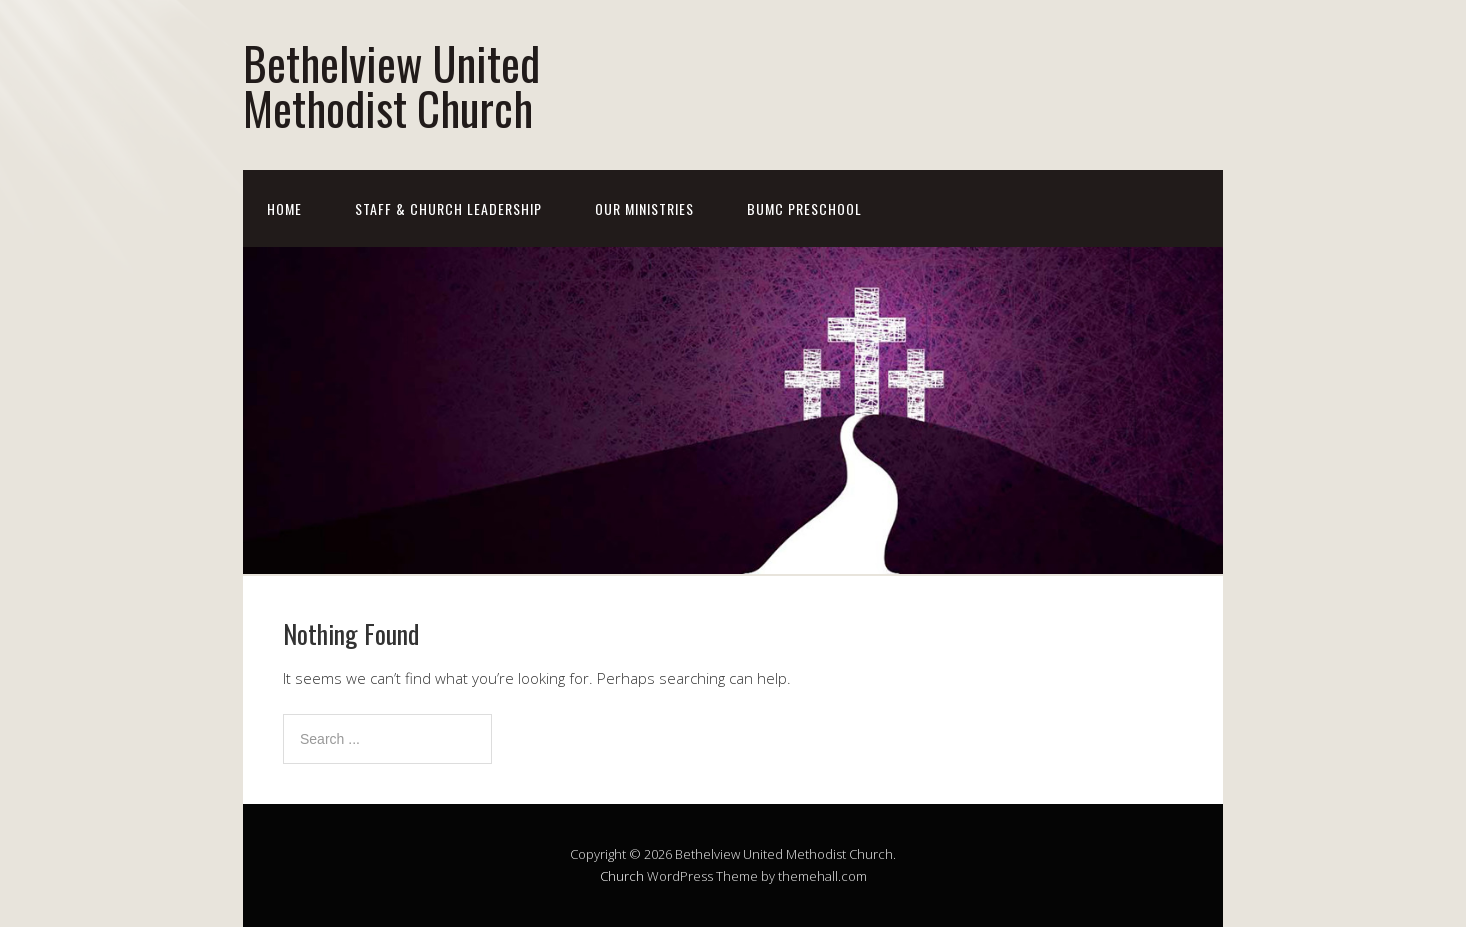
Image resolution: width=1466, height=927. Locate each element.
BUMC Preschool (804, 208)
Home (284, 208)
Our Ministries (644, 208)
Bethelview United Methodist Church (391, 85)
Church (622, 876)
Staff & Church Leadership (448, 208)
